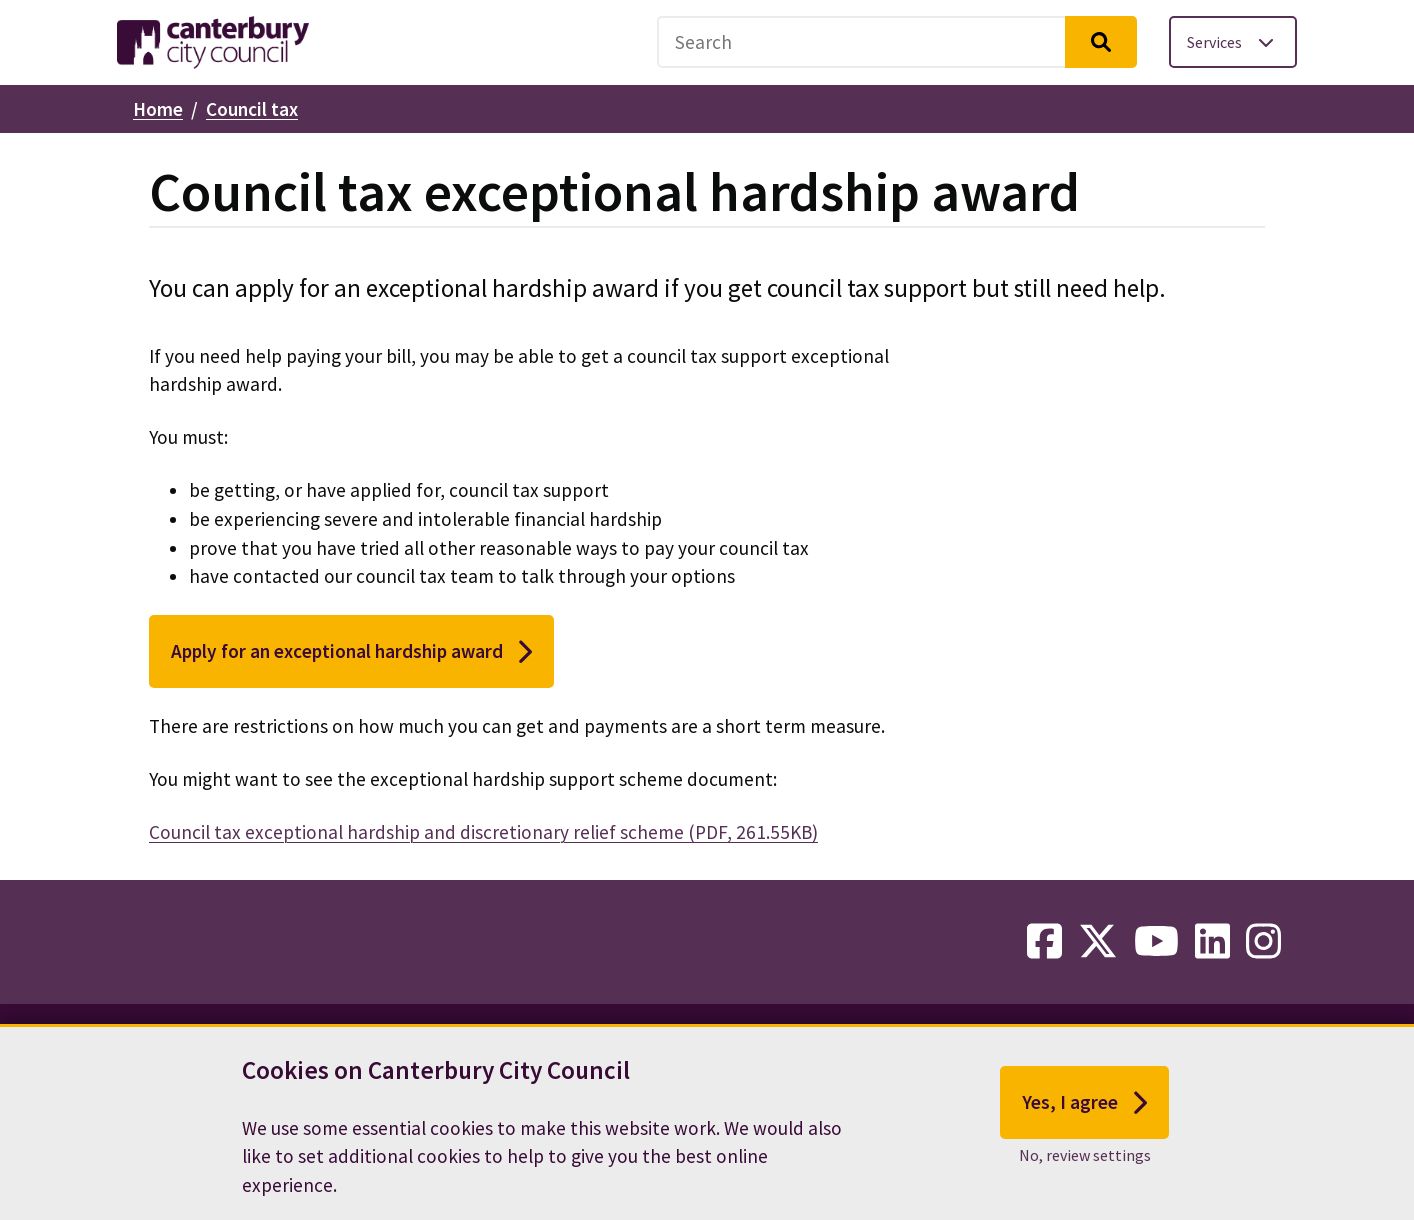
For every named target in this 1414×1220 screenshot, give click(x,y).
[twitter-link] (1098, 942)
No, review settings (1085, 1170)
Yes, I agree (1084, 1117)
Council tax (252, 109)
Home (158, 109)
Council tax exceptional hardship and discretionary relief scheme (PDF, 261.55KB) (483, 832)
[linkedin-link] (1212, 942)
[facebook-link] (1044, 942)
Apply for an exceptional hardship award (351, 652)
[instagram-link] (1263, 942)
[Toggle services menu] (1233, 42)
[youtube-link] (1156, 942)
